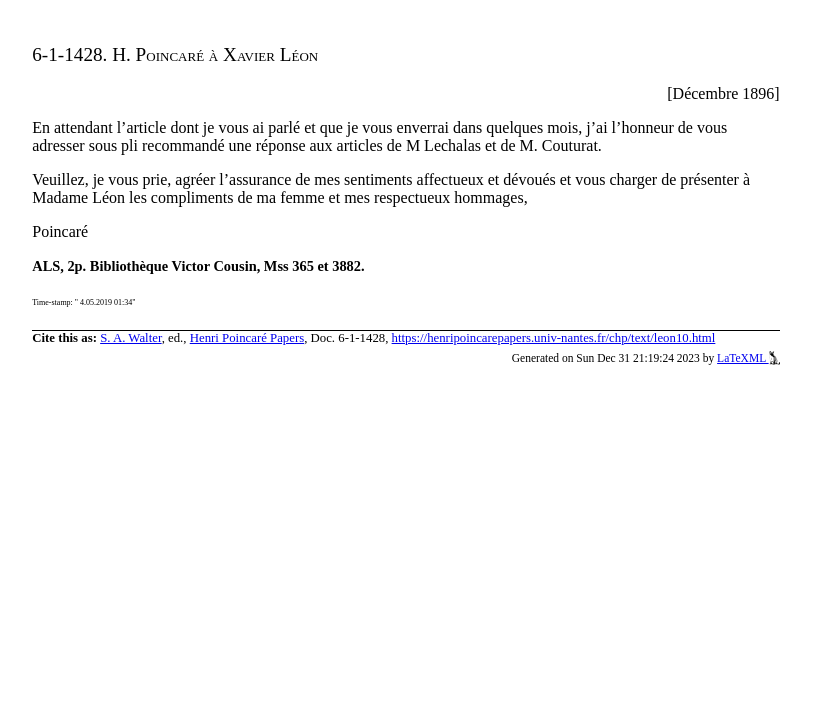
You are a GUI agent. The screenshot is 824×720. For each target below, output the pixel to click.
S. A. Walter (131, 338)
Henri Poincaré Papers (247, 338)
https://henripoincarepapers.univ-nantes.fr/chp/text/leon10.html (554, 338)
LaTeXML (748, 358)
